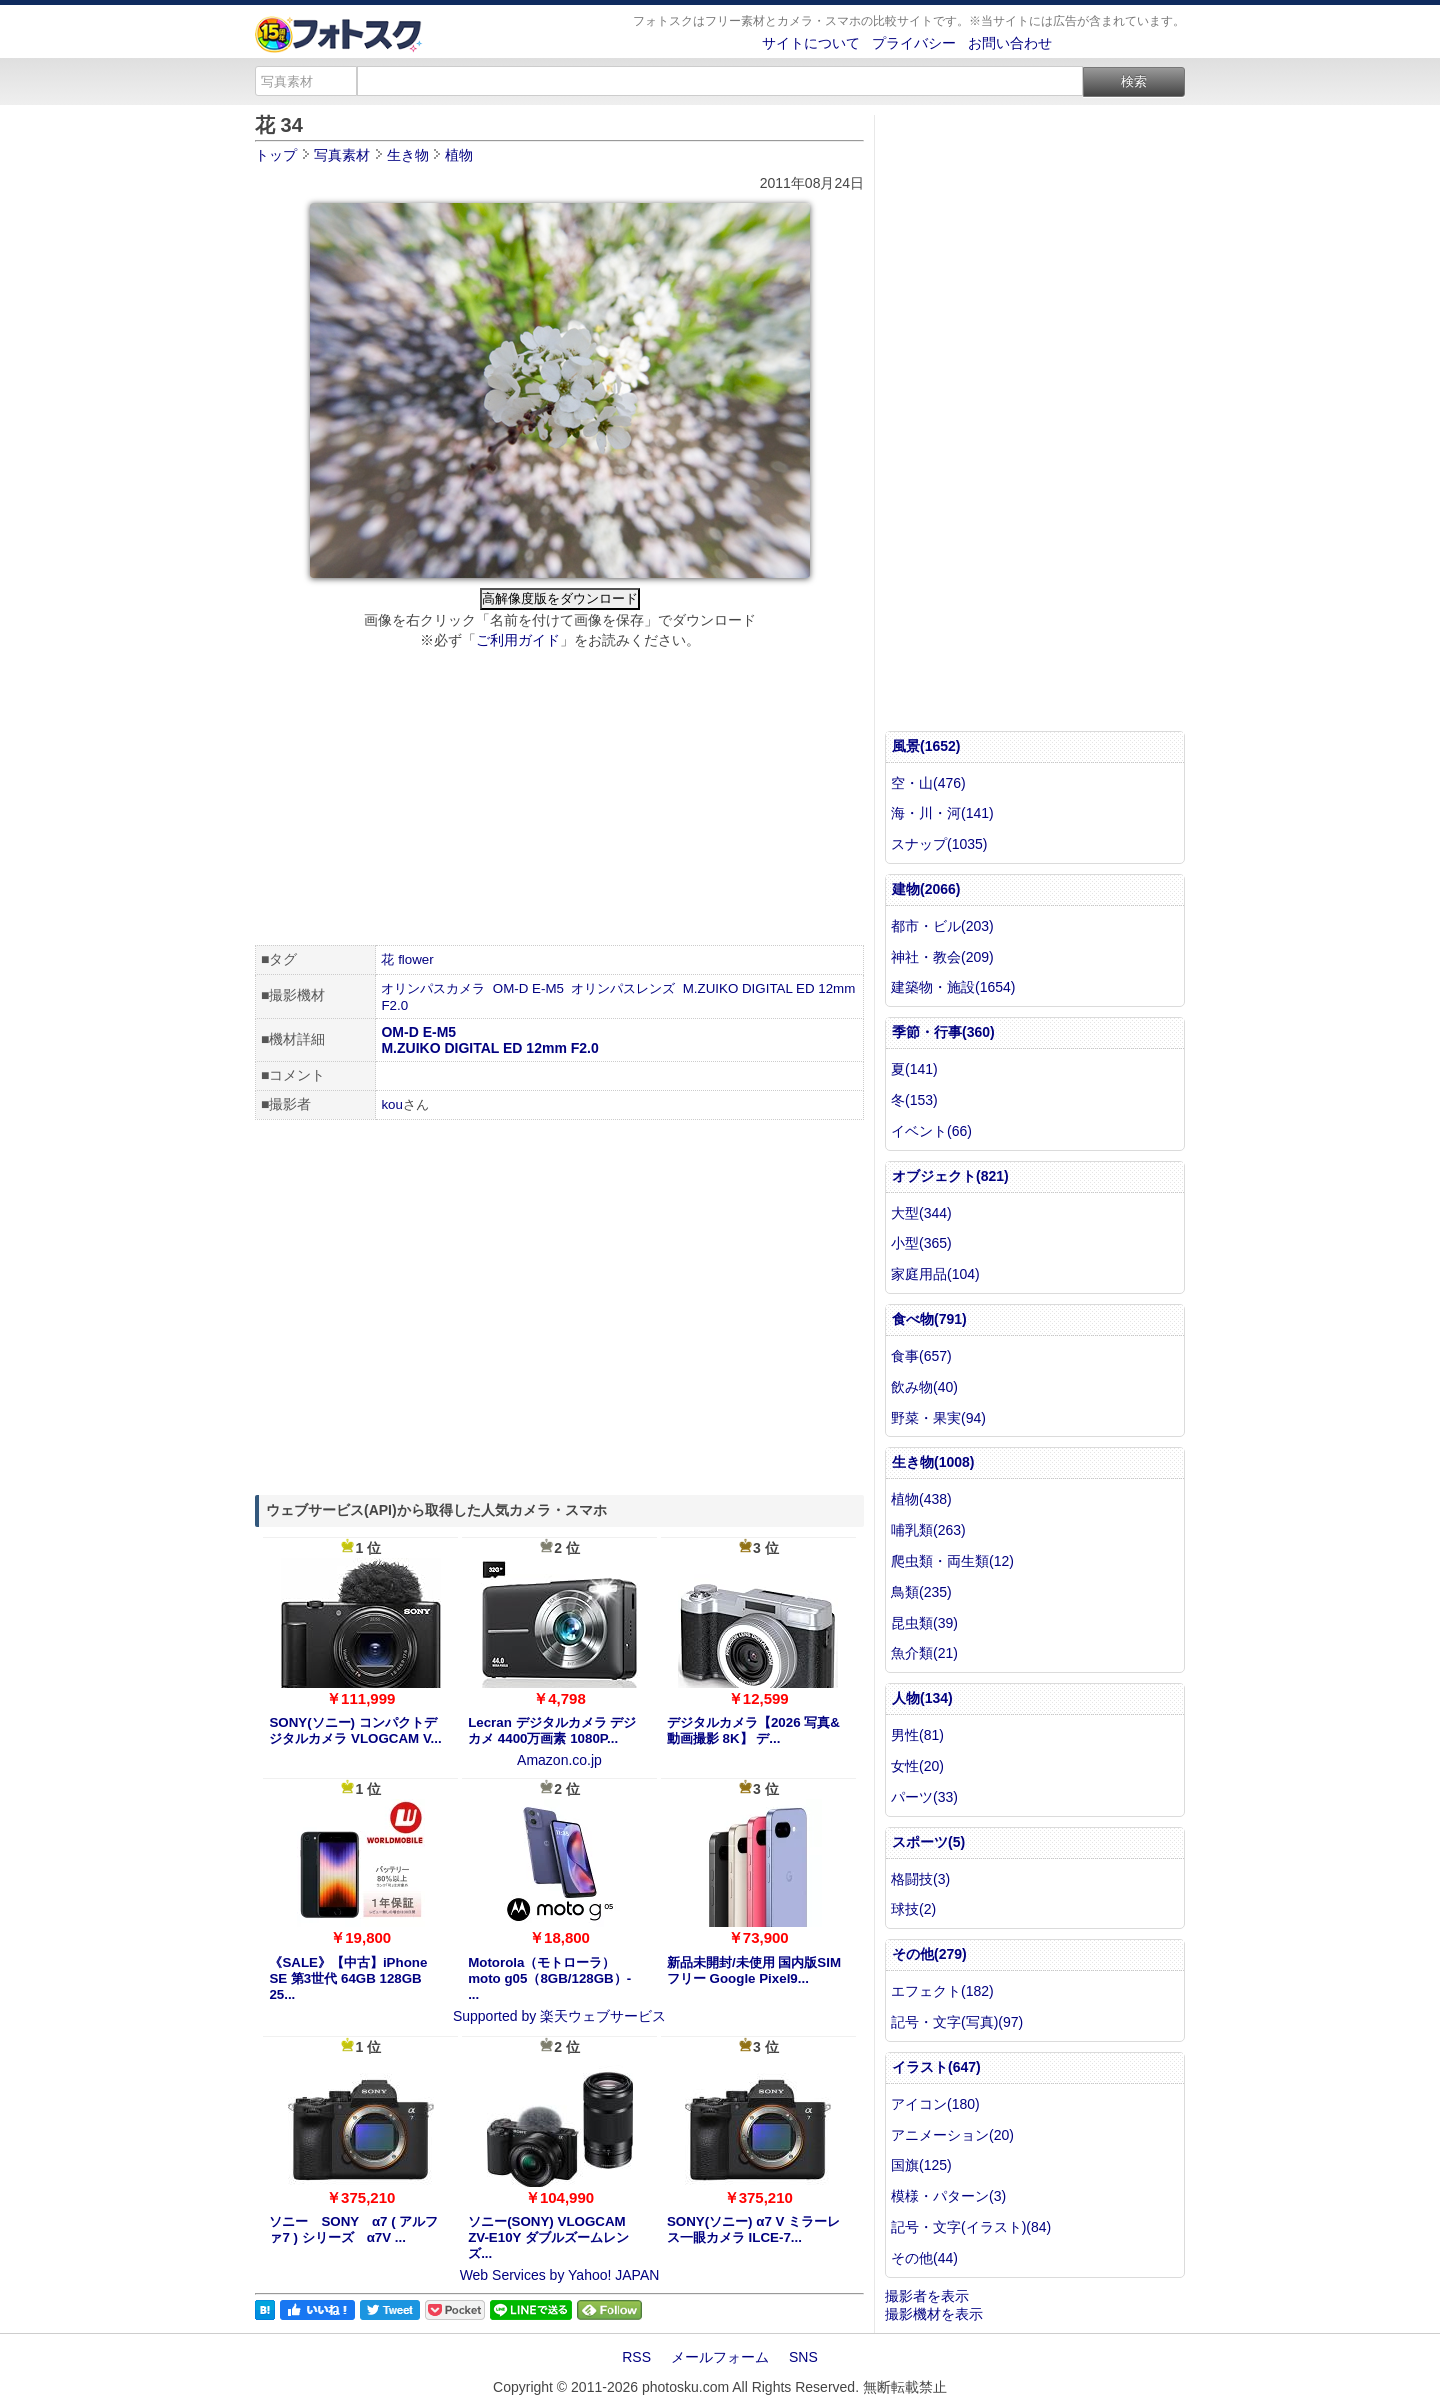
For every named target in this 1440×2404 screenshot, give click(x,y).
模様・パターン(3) (948, 2196)
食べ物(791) (929, 1319)
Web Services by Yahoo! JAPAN (560, 2275)
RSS (636, 2357)
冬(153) (914, 1100)
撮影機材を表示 (934, 2314)
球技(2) (913, 1909)
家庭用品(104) (935, 1274)
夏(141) (914, 1069)
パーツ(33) (924, 1797)
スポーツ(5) (928, 1842)
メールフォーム (720, 2357)
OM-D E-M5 (528, 988)
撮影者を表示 (927, 2296)
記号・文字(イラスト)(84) (971, 2227)
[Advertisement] (559, 800)
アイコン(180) (935, 2104)
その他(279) (929, 1954)
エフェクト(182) (942, 1991)
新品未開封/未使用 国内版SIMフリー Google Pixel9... (754, 1970)
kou (392, 1104)
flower (416, 959)
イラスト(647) (936, 2067)
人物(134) (922, 1698)
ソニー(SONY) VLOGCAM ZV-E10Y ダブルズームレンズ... (548, 2237)
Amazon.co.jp (559, 1760)
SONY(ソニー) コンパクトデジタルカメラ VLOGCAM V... (355, 1730)
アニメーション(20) (952, 2135)
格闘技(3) (920, 1879)
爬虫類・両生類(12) (952, 1561)
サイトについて (811, 43)
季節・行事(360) (943, 1032)
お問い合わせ (1010, 43)
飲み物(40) (924, 1387)
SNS (803, 2357)
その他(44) (924, 2258)
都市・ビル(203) (942, 926)
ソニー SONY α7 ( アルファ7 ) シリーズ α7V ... (353, 2229)
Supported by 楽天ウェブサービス (559, 2016)
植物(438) (921, 1499)
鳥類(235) (921, 1592)
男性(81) (917, 1735)
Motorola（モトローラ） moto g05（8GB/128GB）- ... (549, 1978)
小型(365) (921, 1243)
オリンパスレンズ (623, 988)
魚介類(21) (924, 1653)
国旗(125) (921, 2165)
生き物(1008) (933, 1462)
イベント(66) (931, 1131)
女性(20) (917, 1766)
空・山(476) (928, 783)
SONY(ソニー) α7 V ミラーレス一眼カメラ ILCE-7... (753, 2229)
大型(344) (921, 1213)
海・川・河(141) (942, 813)
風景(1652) (926, 746)
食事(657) (921, 1356)
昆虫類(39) (924, 1623)
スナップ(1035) (939, 844)
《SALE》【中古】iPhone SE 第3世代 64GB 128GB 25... (348, 1978)
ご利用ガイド (518, 640)
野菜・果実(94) (938, 1418)
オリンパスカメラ (433, 988)
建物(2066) (926, 889)
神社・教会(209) (942, 957)
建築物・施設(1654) (953, 987)
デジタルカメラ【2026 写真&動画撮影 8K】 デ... (753, 1730)
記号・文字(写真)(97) (957, 2022)
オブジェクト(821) (950, 1176)
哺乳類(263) (928, 1530)
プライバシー (914, 43)
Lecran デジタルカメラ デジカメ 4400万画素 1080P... (552, 1730)
